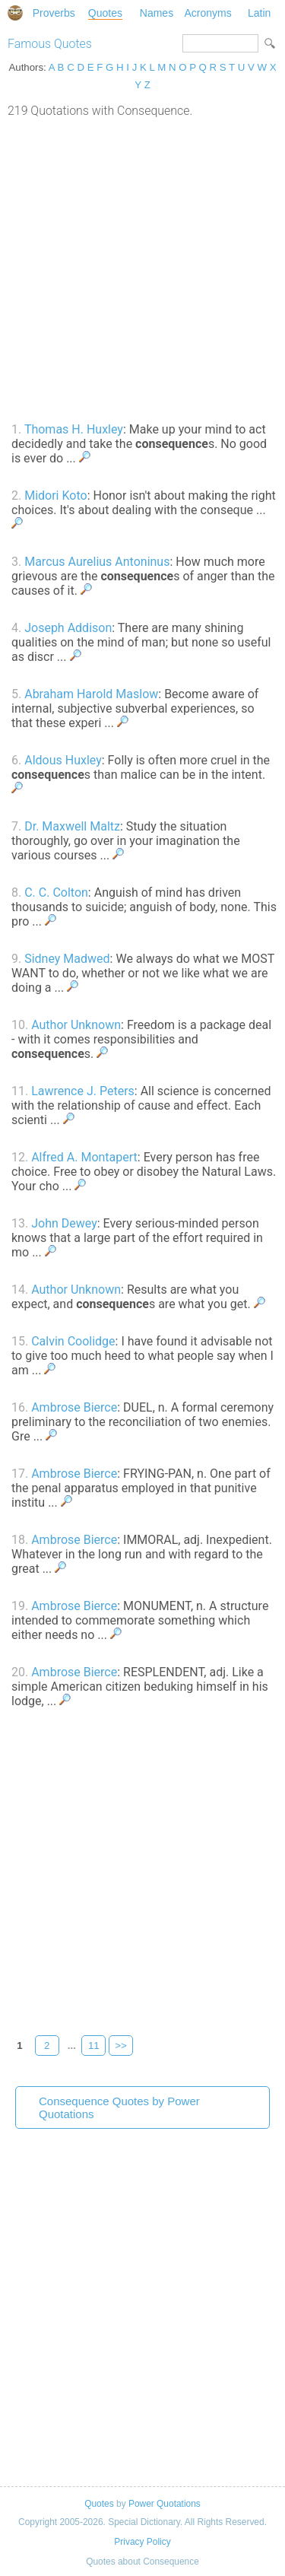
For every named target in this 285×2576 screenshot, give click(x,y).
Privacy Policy (142, 2541)
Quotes (105, 13)
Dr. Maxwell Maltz (72, 826)
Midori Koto (55, 495)
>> (121, 2045)
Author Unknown (76, 1025)
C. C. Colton (56, 892)
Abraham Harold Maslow (91, 694)
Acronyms (207, 13)
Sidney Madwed (66, 958)
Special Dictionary (15, 13)
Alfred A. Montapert (84, 1157)
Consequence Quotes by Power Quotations (119, 2107)
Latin (259, 13)
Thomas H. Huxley (73, 429)
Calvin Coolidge (73, 1341)
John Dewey (64, 1223)
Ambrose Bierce (74, 1407)
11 (94, 2045)
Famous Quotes (50, 44)
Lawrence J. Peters (83, 1091)
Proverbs (54, 13)
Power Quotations (164, 2503)
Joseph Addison (68, 628)
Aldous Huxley (63, 760)
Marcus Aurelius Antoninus (96, 561)
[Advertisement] (142, 268)
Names (156, 13)
